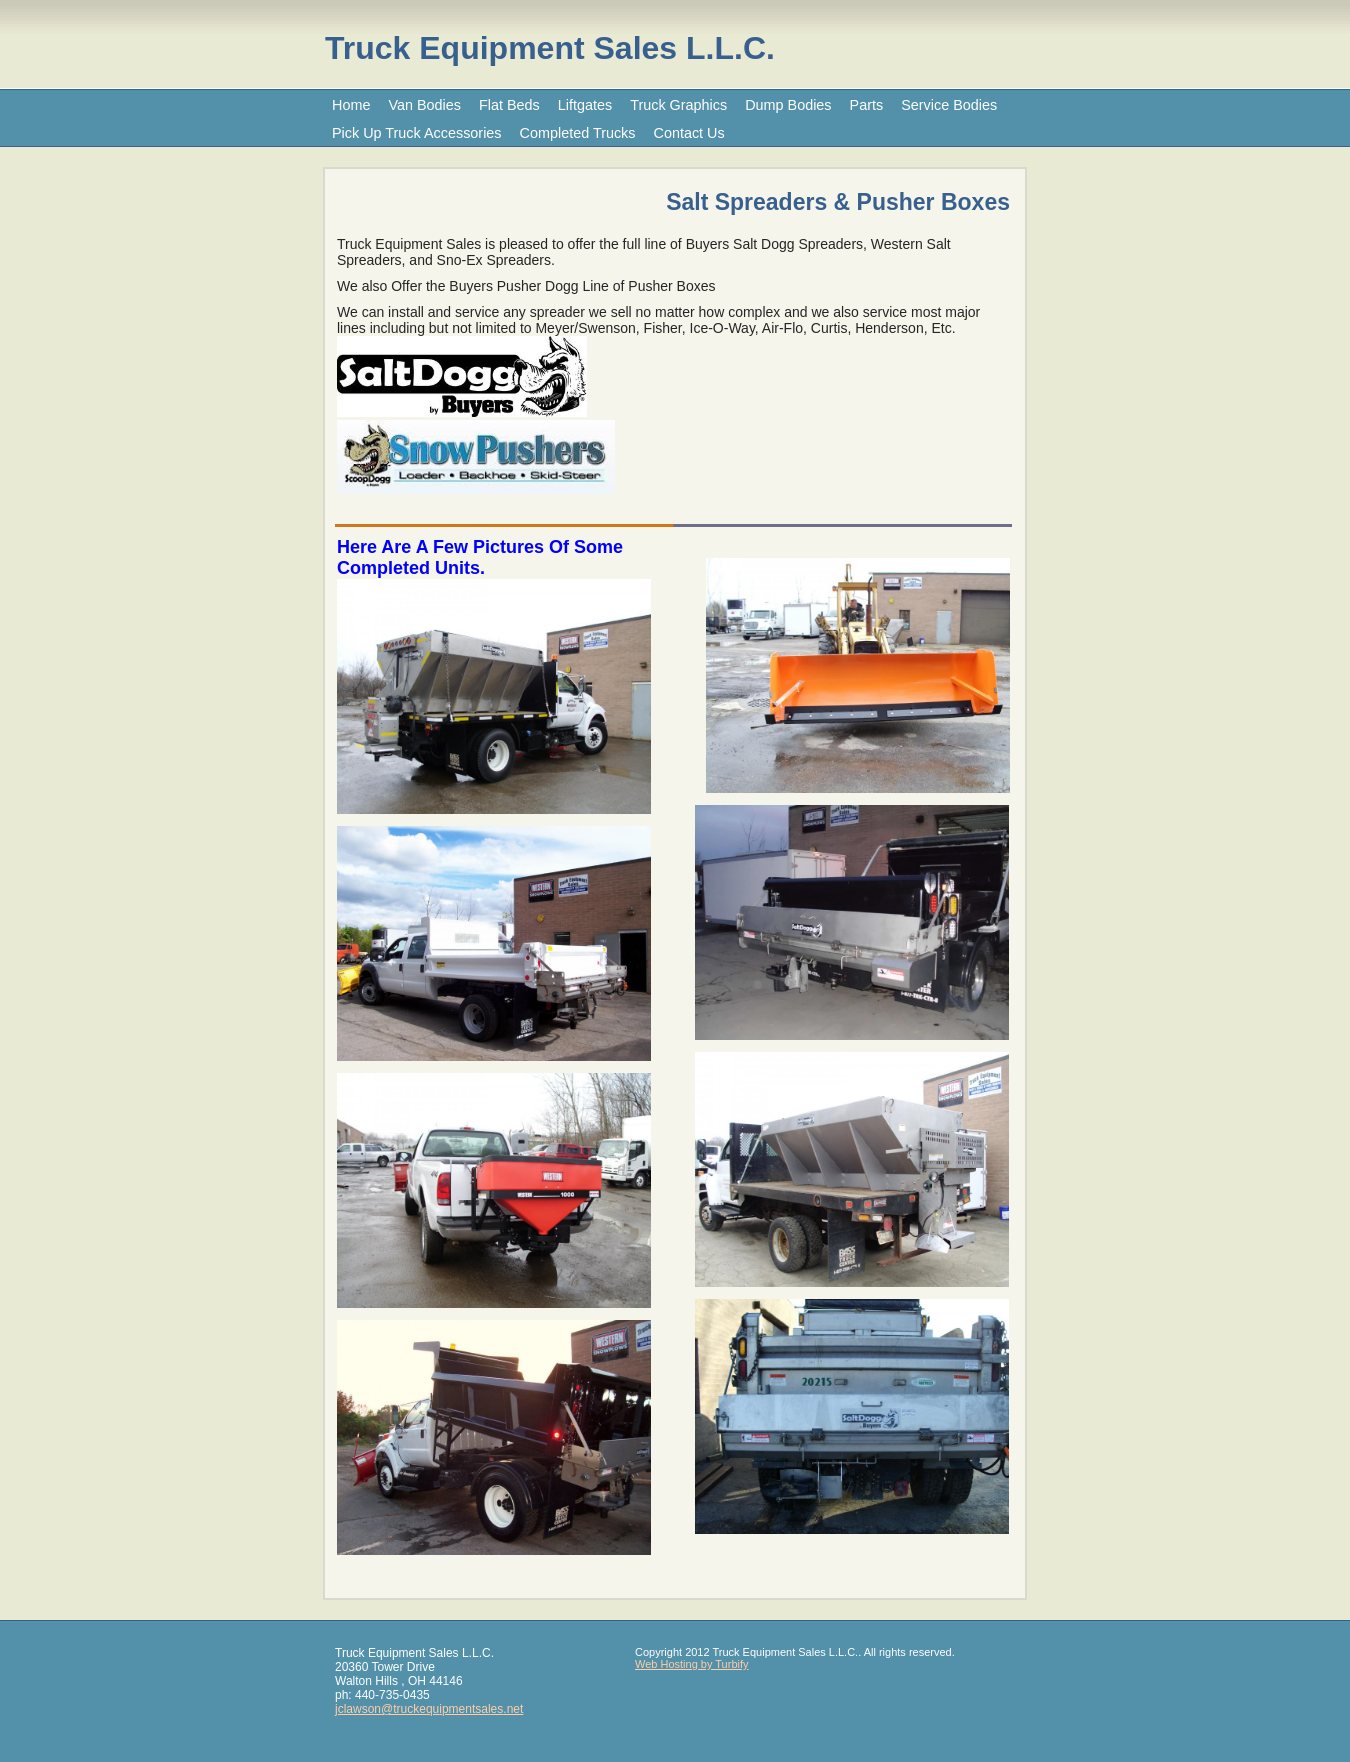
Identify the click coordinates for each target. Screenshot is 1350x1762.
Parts (867, 105)
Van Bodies (424, 105)
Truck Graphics (678, 105)
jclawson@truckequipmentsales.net (429, 1709)
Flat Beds (509, 105)
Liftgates (585, 105)
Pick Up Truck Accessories (417, 133)
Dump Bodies (788, 105)
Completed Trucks (578, 133)
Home (351, 105)
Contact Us (689, 133)
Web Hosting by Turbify (692, 1664)
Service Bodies (949, 105)
